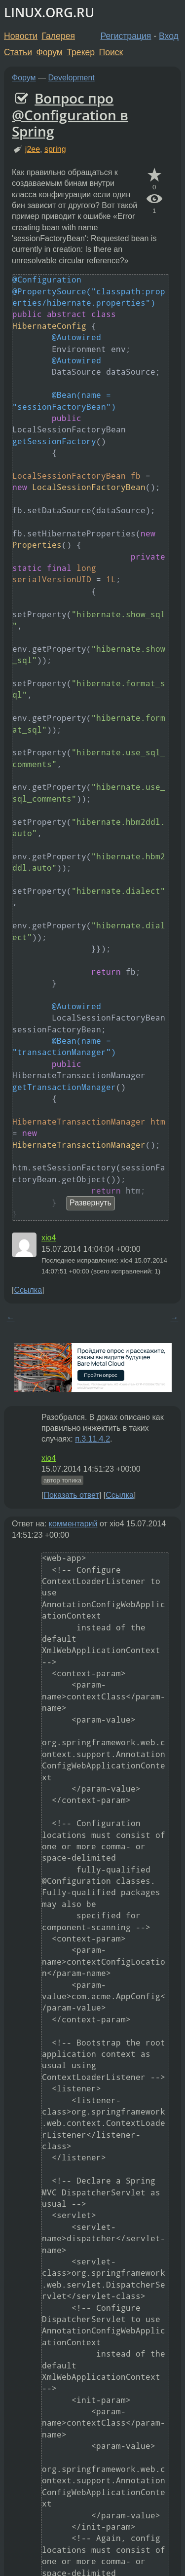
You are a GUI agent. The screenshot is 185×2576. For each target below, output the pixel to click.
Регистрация (126, 36)
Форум (49, 52)
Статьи (18, 52)
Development (71, 77)
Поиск (111, 52)
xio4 (48, 1238)
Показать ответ (71, 1495)
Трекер (81, 52)
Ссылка (28, 1290)
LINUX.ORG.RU (49, 12)
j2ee (32, 149)
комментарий (73, 1523)
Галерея (58, 36)
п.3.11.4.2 (92, 1439)
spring (55, 149)
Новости (20, 36)
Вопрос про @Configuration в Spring (70, 115)
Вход (169, 36)
